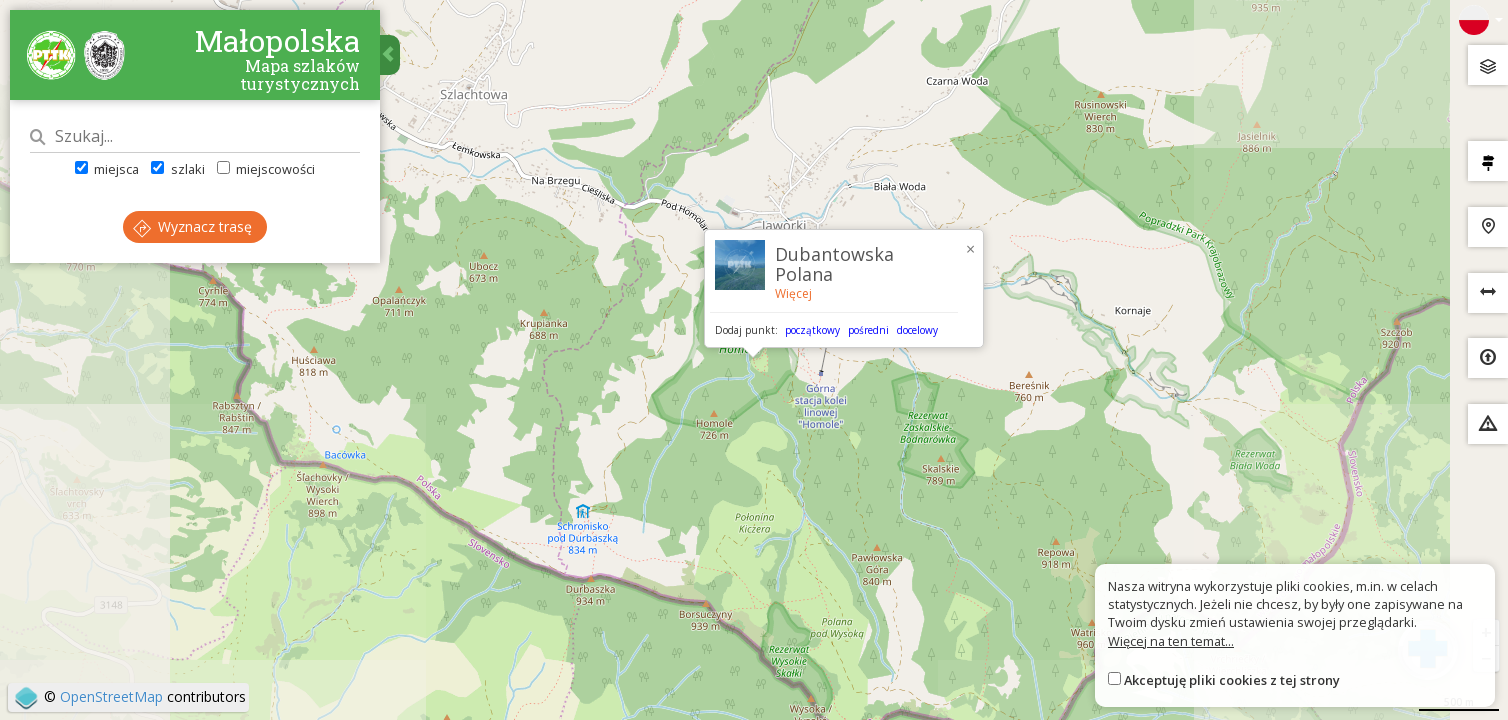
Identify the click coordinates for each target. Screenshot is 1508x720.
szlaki (177, 169)
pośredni (868, 330)
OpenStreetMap (111, 696)
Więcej (793, 293)
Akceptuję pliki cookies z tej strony (1232, 680)
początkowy (812, 330)
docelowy (917, 330)
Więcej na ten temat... (1171, 641)
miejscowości (266, 169)
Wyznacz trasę (192, 226)
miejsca (107, 169)
